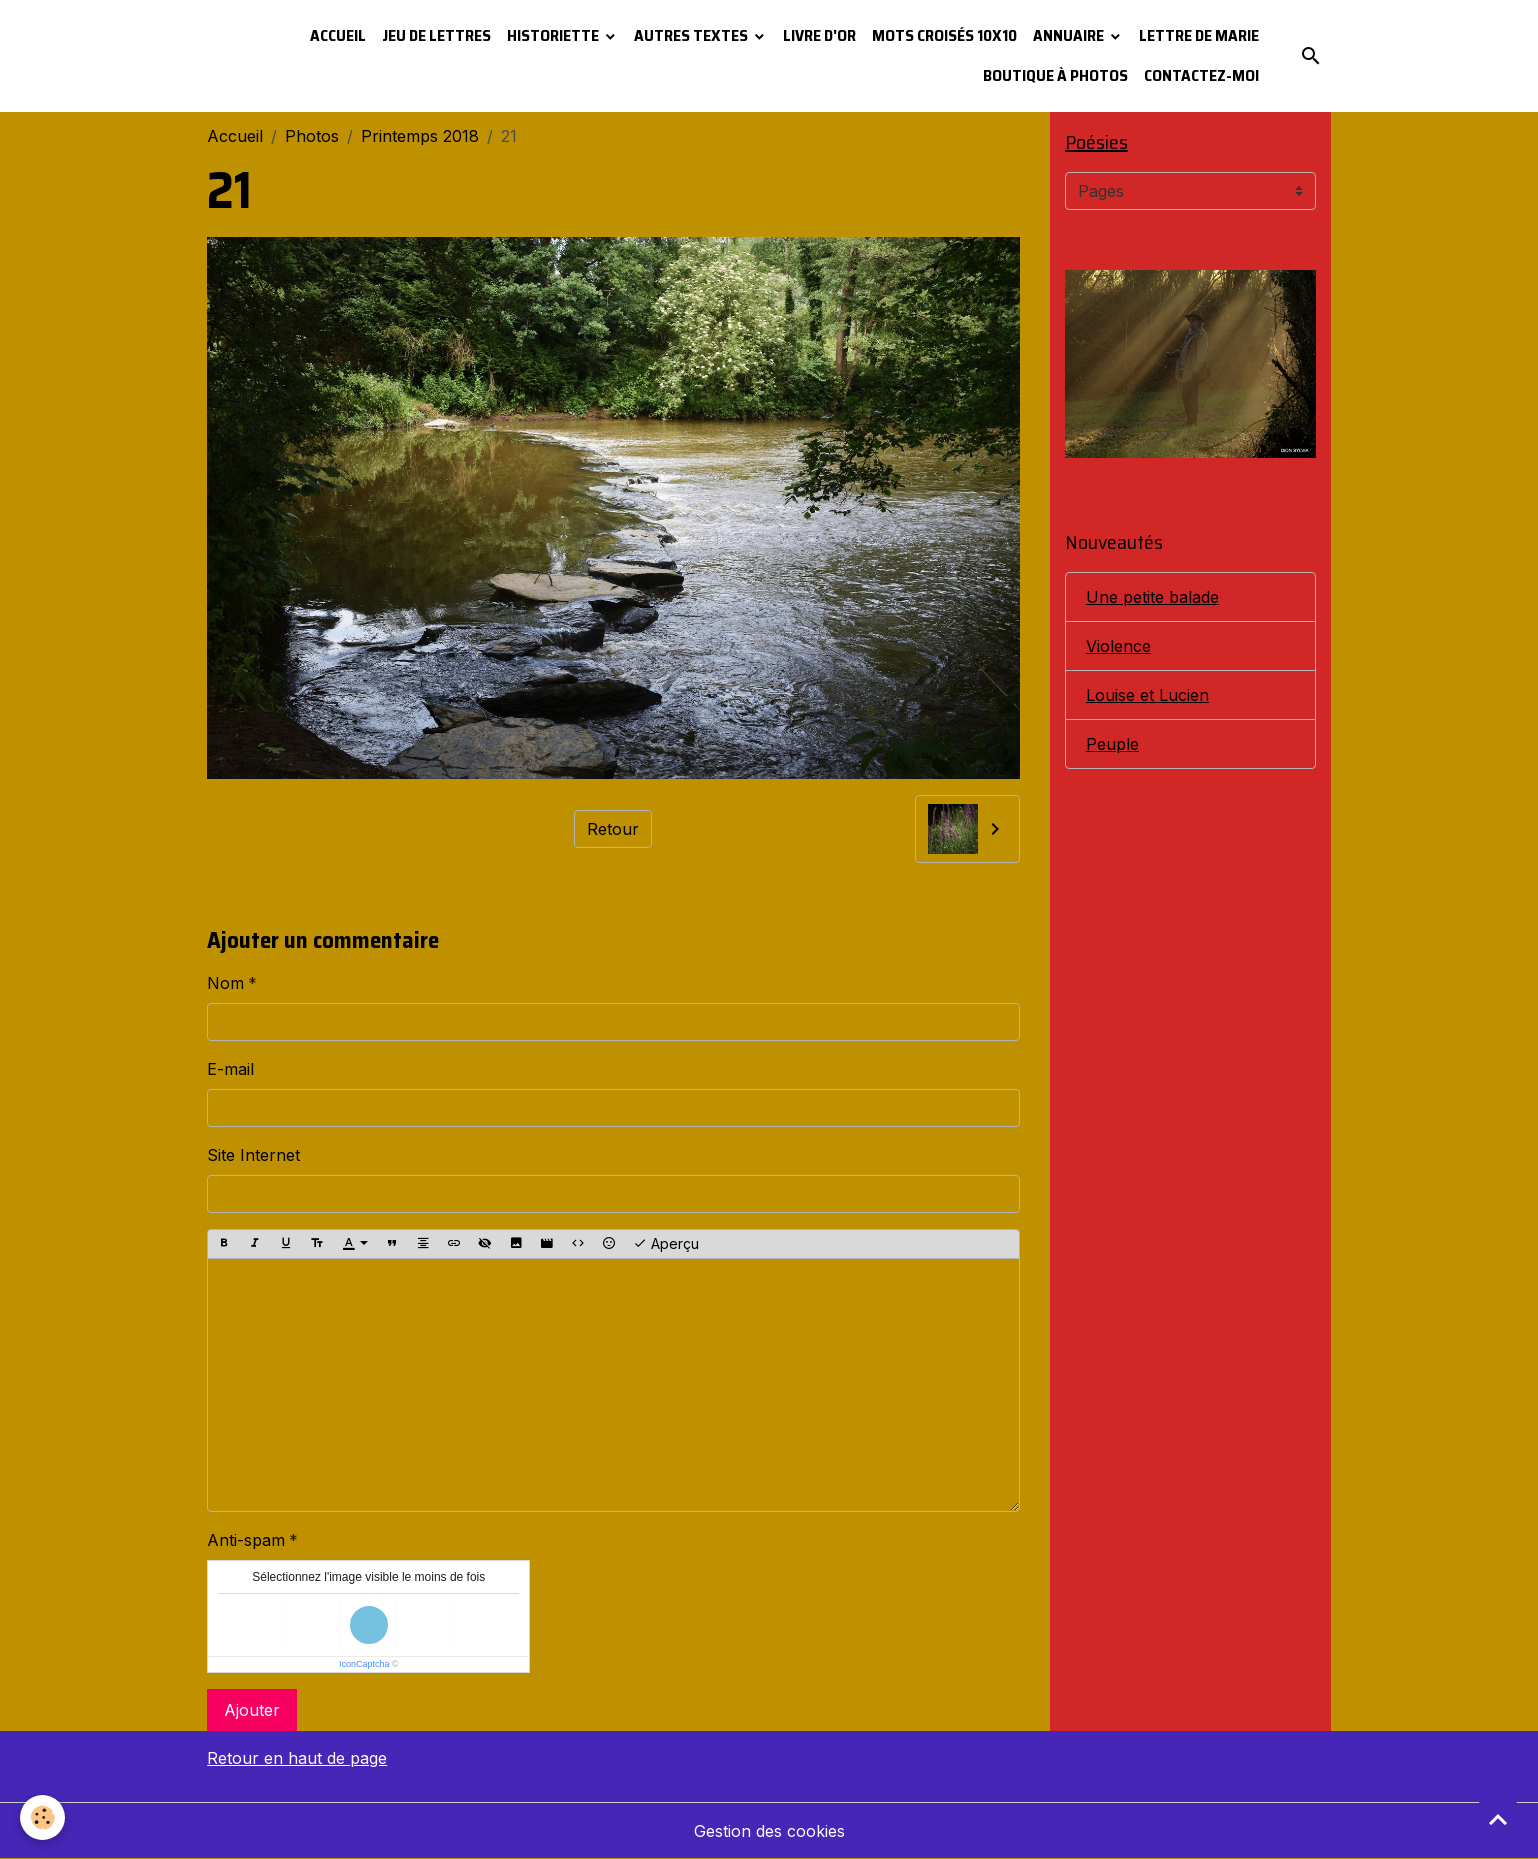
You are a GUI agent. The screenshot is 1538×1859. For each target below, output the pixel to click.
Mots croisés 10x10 (944, 35)
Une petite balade (1152, 597)
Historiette (554, 35)
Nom (225, 983)
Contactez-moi (1201, 75)
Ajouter (252, 1710)
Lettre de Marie (1199, 35)
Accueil (338, 35)
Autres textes (692, 35)
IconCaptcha (364, 1664)
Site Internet (253, 1155)
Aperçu (666, 1244)
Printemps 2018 (420, 136)
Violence (1118, 646)
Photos (312, 136)
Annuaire (1070, 35)
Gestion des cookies (769, 1831)
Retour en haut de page (297, 1758)
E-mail (230, 1069)
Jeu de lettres (436, 35)
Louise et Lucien (1147, 695)
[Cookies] (42, 1817)
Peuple (1112, 744)
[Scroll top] (1498, 1819)
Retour (613, 829)
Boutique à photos (1055, 75)
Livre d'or (819, 35)
